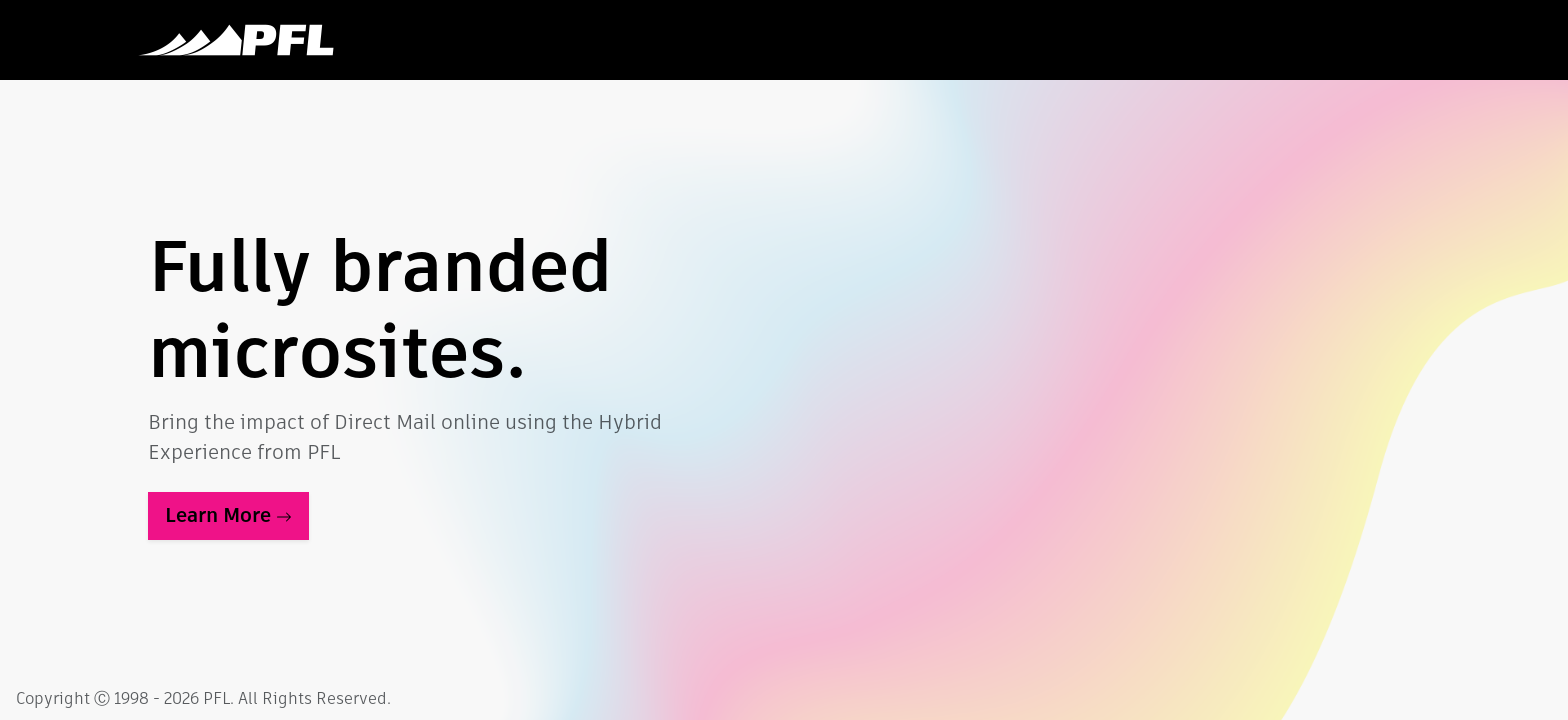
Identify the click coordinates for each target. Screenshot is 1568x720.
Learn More (228, 516)
